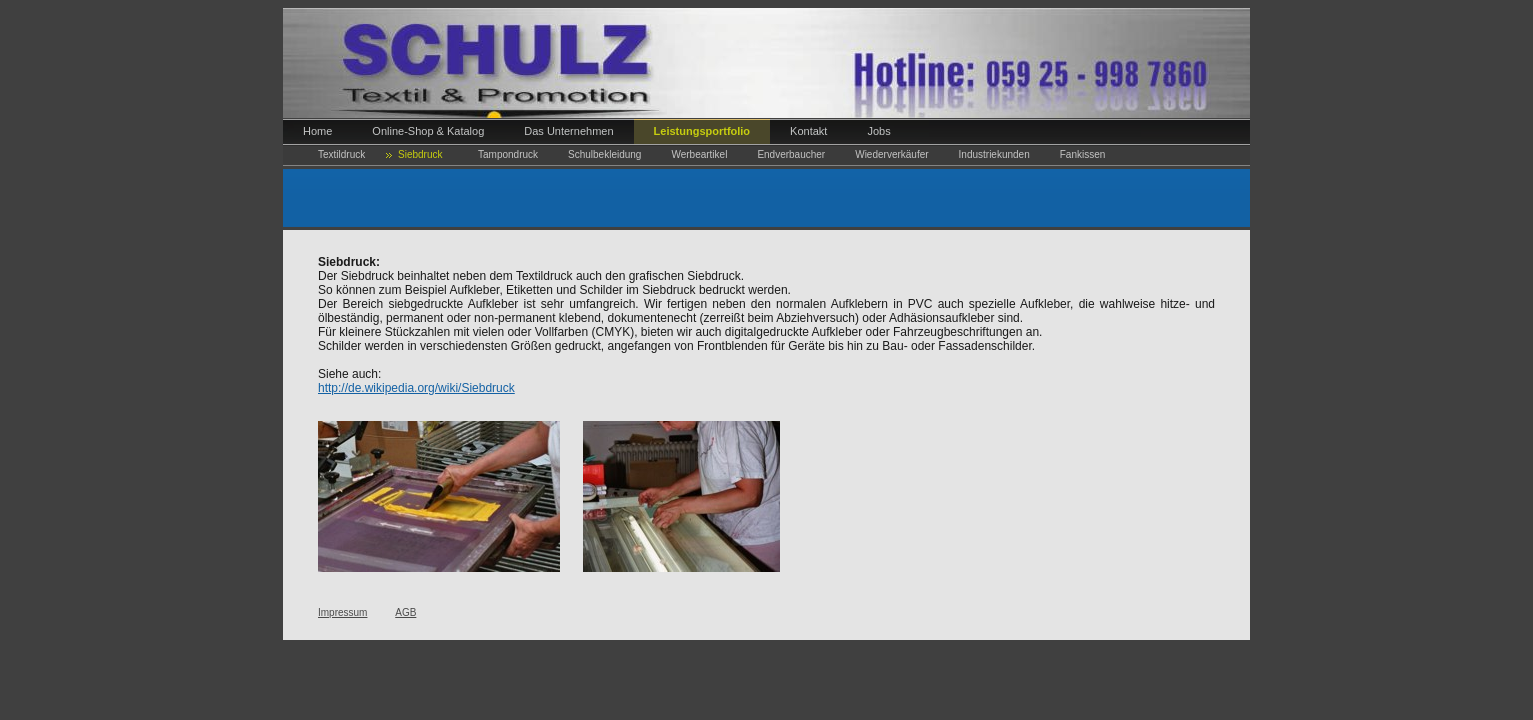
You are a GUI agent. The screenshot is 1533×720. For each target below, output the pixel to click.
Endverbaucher (791, 154)
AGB (405, 612)
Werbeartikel (699, 154)
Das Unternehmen (568, 131)
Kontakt (808, 131)
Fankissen (1083, 154)
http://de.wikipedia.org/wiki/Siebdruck (416, 388)
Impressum (342, 612)
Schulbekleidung (604, 154)
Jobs (878, 131)
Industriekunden (994, 154)
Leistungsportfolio (702, 131)
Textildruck (341, 154)
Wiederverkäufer (891, 154)
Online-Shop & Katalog (428, 131)
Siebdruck (420, 154)
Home (317, 131)
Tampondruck (508, 154)
